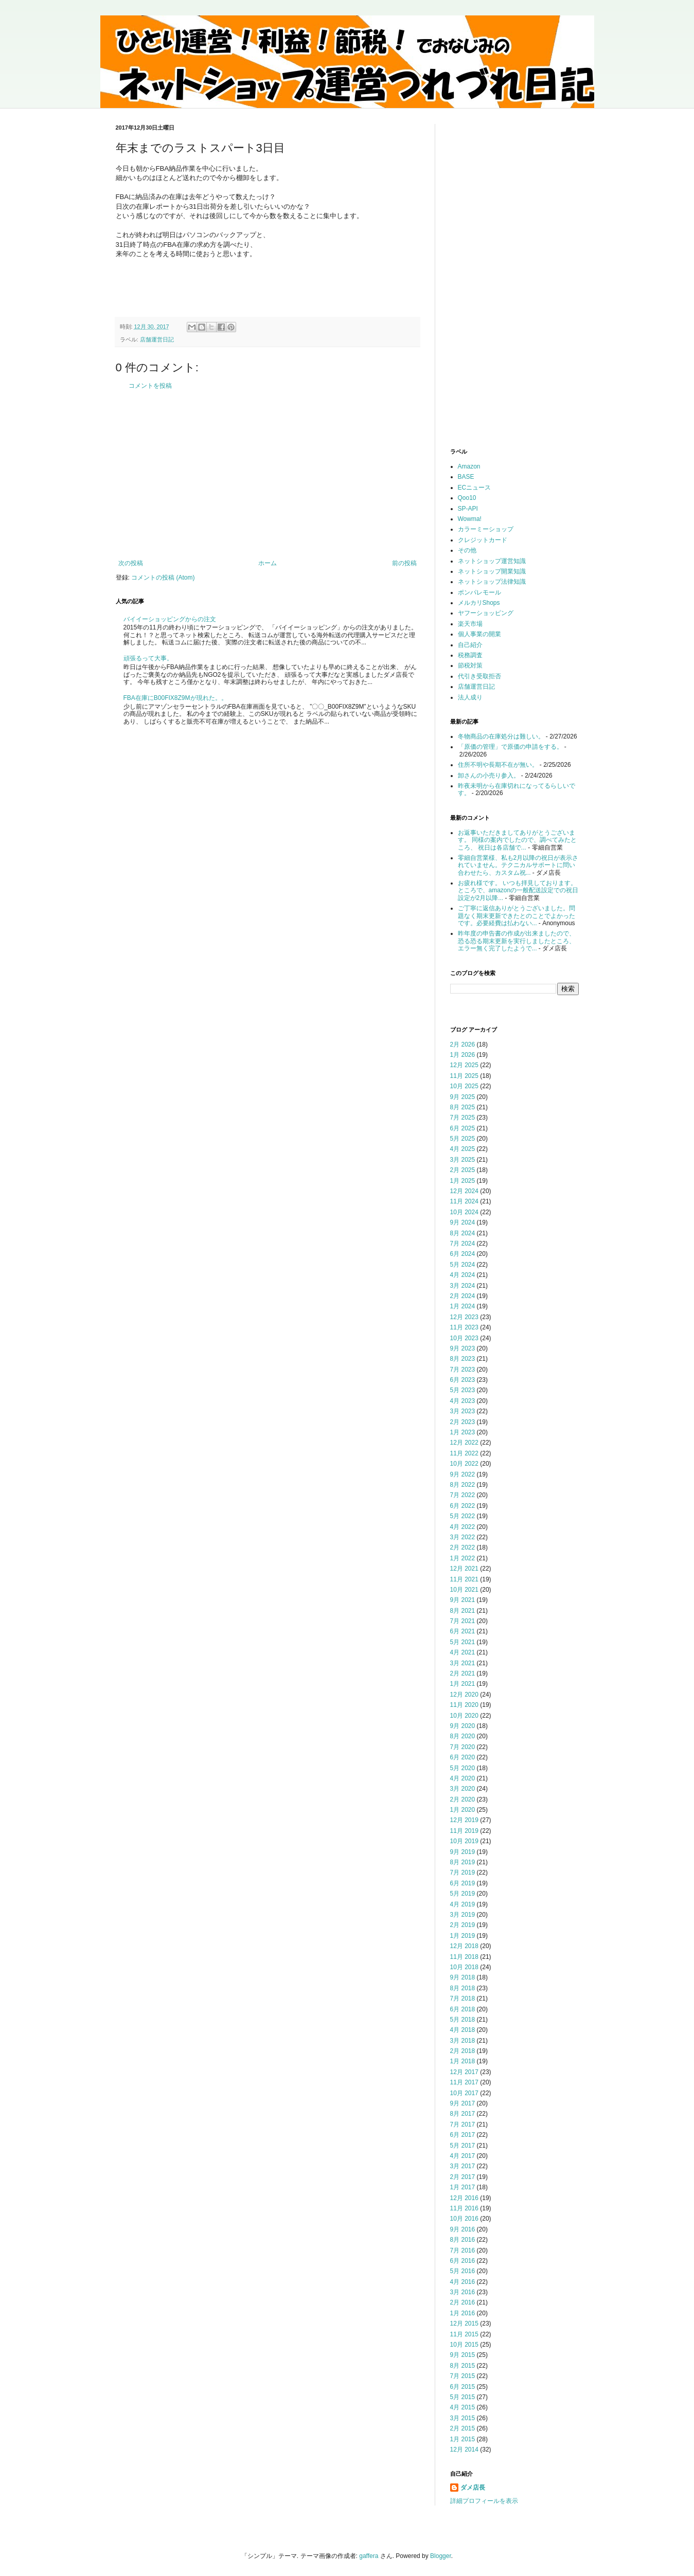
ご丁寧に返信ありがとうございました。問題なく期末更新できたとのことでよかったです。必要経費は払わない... (516, 916)
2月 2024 (462, 1296)
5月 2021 (462, 1642)
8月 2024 (462, 1233)
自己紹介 (470, 644)
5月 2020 (462, 1768)
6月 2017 (462, 2134)
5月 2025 (462, 1138)
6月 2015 (462, 2386)
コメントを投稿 (150, 385)
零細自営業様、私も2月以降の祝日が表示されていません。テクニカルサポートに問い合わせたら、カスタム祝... (518, 865)
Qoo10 (467, 497)
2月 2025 (462, 1170)
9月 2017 (462, 2103)
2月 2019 (462, 1925)
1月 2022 (462, 1558)
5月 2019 (462, 1893)
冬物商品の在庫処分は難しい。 (501, 736)
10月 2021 (464, 1589)
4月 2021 (462, 1652)
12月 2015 (464, 2323)
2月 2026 (462, 1044)
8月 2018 (462, 1988)
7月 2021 (462, 1621)
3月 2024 (462, 1285)
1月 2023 (462, 1432)
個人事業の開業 (479, 634)
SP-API (468, 508)
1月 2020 (462, 1809)
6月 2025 (462, 1128)
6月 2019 (462, 1883)
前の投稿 (404, 563)
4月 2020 (462, 1778)
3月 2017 (462, 2166)
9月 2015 (462, 2354)
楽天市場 (470, 623)
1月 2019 (462, 1935)
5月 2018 (462, 2019)
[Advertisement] (267, 475)
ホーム (267, 563)
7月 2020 (462, 1747)
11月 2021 (464, 1579)
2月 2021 (462, 1673)
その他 (467, 550)
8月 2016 (462, 2239)
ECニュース (474, 487)
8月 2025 (462, 1107)
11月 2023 (464, 1327)
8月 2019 (462, 1862)
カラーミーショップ (485, 529)
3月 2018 (462, 2040)
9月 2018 (462, 1977)
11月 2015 (464, 2334)
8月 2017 (462, 2113)
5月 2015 (462, 2397)
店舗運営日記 (157, 339)
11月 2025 (464, 1075)
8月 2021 (462, 1610)
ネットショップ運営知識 (492, 561)
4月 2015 (462, 2407)
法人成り (470, 697)
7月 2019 (462, 1872)
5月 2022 (462, 1516)
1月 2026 (462, 1054)
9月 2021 (462, 1600)
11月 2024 (464, 1201)
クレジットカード (482, 540)
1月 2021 (462, 1683)
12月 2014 (464, 2449)
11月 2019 (464, 1830)
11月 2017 (464, 2082)
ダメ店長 (472, 2487)
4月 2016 (462, 2281)
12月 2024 (464, 1191)
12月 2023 (464, 1317)
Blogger (440, 2556)
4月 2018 (462, 2029)
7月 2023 (462, 1369)
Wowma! (470, 519)
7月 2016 (462, 2250)
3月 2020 (462, 1788)
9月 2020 (462, 1726)
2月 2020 (462, 1799)
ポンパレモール (479, 592)
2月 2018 (462, 2051)
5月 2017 (462, 2145)
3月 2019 (462, 1914)
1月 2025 (462, 1180)
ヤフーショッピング (485, 613)
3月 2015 (462, 2418)
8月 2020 (462, 1736)
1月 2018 (462, 2061)
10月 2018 (464, 1967)
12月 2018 (464, 1946)
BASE (466, 476)
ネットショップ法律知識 (492, 581)
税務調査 (470, 655)
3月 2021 (462, 1663)
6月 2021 (462, 1631)
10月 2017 (464, 2093)
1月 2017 (462, 2187)
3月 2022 (462, 1537)
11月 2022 (464, 1453)
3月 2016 (462, 2292)
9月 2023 (462, 1348)
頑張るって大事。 (148, 658)
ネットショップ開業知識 (492, 571)
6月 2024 (462, 1253)
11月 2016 (464, 2208)
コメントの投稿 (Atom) (162, 577)
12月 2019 (464, 1820)
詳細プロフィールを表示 (484, 2501)
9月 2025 (462, 1097)
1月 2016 (462, 2313)
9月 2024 (462, 1222)
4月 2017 (462, 2155)
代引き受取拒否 (479, 676)
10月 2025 (464, 1086)
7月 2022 (462, 1495)
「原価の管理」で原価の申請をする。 (510, 746)
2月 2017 (462, 2177)
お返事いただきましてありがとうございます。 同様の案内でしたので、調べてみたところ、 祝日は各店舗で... (517, 840)
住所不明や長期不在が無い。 (498, 764)
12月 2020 (464, 1694)
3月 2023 (462, 1411)
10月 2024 (464, 1212)
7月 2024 (462, 1243)
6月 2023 (462, 1379)
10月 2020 (464, 1715)
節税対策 (470, 665)
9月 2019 (462, 1852)
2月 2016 (462, 2302)
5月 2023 (462, 1390)
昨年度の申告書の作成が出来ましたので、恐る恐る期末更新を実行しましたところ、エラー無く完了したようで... (516, 941)
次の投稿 (130, 563)
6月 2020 (462, 1757)
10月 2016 (464, 2218)
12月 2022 (464, 1442)
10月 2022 (464, 1463)
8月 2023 (462, 1358)
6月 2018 (462, 2009)
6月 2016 (462, 2260)
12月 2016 (464, 2198)
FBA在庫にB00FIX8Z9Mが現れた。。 (175, 697)
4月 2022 (462, 1526)
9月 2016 (462, 2229)
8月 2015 (462, 2365)
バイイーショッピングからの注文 (169, 619)
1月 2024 (462, 1306)
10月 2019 (464, 1841)
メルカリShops (479, 602)
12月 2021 (464, 1568)
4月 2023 (462, 1400)
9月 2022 (462, 1474)
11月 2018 (464, 1956)
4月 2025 (462, 1148)
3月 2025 (462, 1159)
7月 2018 (462, 1998)
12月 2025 (464, 1065)
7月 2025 (462, 1117)
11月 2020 (464, 1704)
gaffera (368, 2556)
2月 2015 (462, 2428)
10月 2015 (464, 2344)
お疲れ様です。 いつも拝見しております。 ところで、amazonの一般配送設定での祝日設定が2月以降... (518, 890)
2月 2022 (462, 1547)
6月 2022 (462, 1505)
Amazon (469, 466)
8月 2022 (462, 1484)
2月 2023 (462, 1422)
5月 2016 (462, 2271)
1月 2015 (462, 2439)
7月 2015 (462, 2376)
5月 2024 (462, 1264)
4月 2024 (462, 1274)
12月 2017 (464, 2072)
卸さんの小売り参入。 (489, 775)
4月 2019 (462, 1904)
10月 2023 (464, 1338)
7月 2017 (462, 2124)
